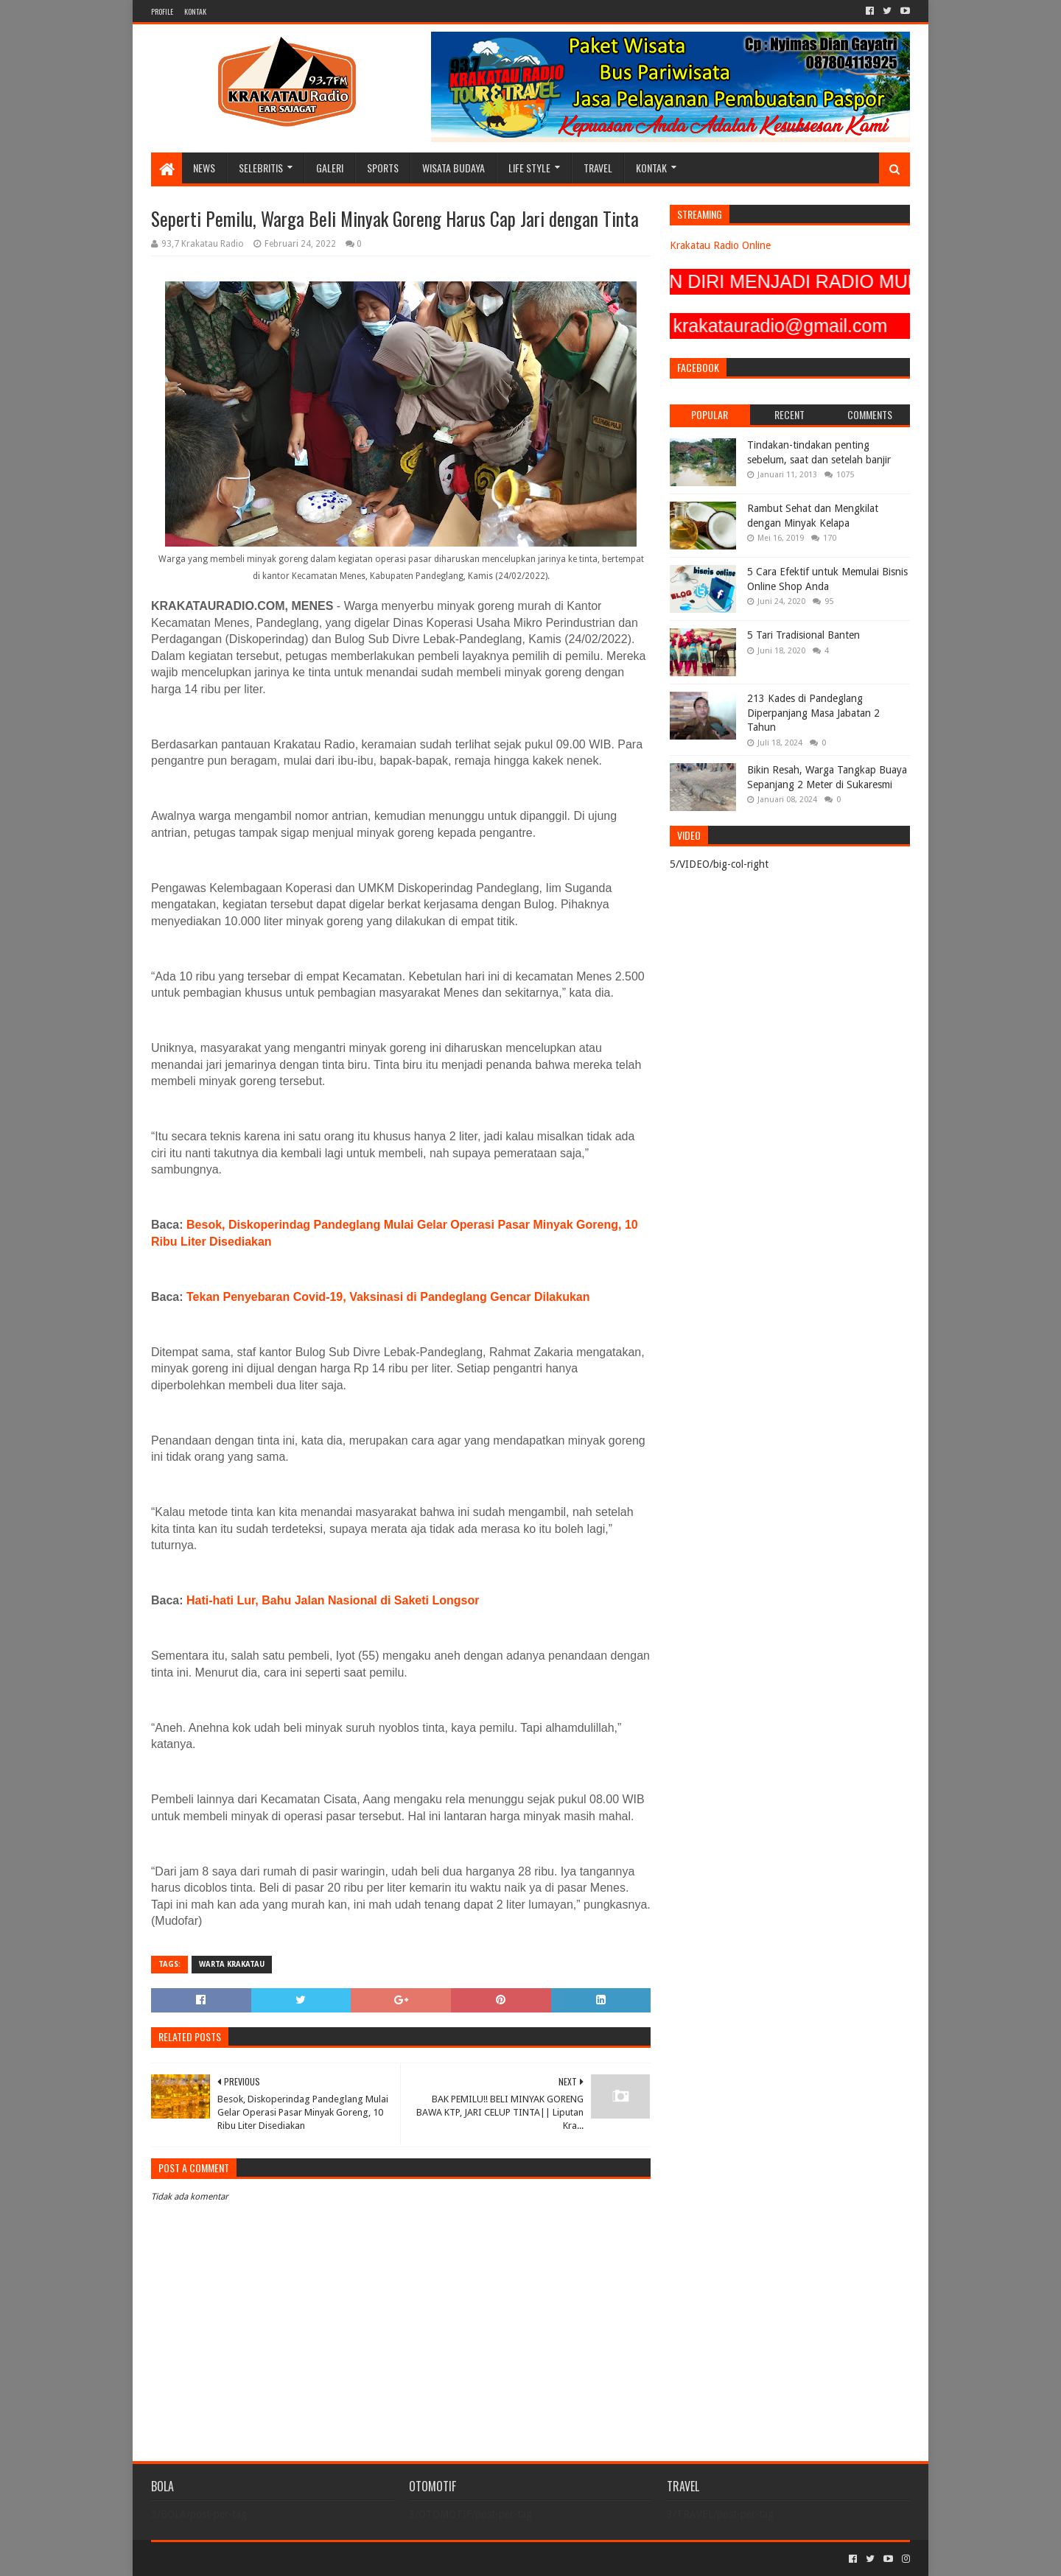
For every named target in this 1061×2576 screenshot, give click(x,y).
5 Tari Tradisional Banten (803, 635)
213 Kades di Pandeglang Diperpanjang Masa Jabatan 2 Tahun (813, 712)
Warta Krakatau (232, 1964)
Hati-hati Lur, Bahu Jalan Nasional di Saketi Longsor (332, 1600)
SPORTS (383, 167)
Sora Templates (233, 2558)
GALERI (329, 167)
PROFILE (162, 11)
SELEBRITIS (261, 167)
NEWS (204, 167)
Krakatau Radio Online (720, 245)
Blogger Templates (317, 2558)
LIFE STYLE (529, 167)
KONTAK (195, 11)
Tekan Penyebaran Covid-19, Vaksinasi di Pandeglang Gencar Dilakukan (387, 1297)
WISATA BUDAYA (453, 167)
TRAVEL (598, 167)
